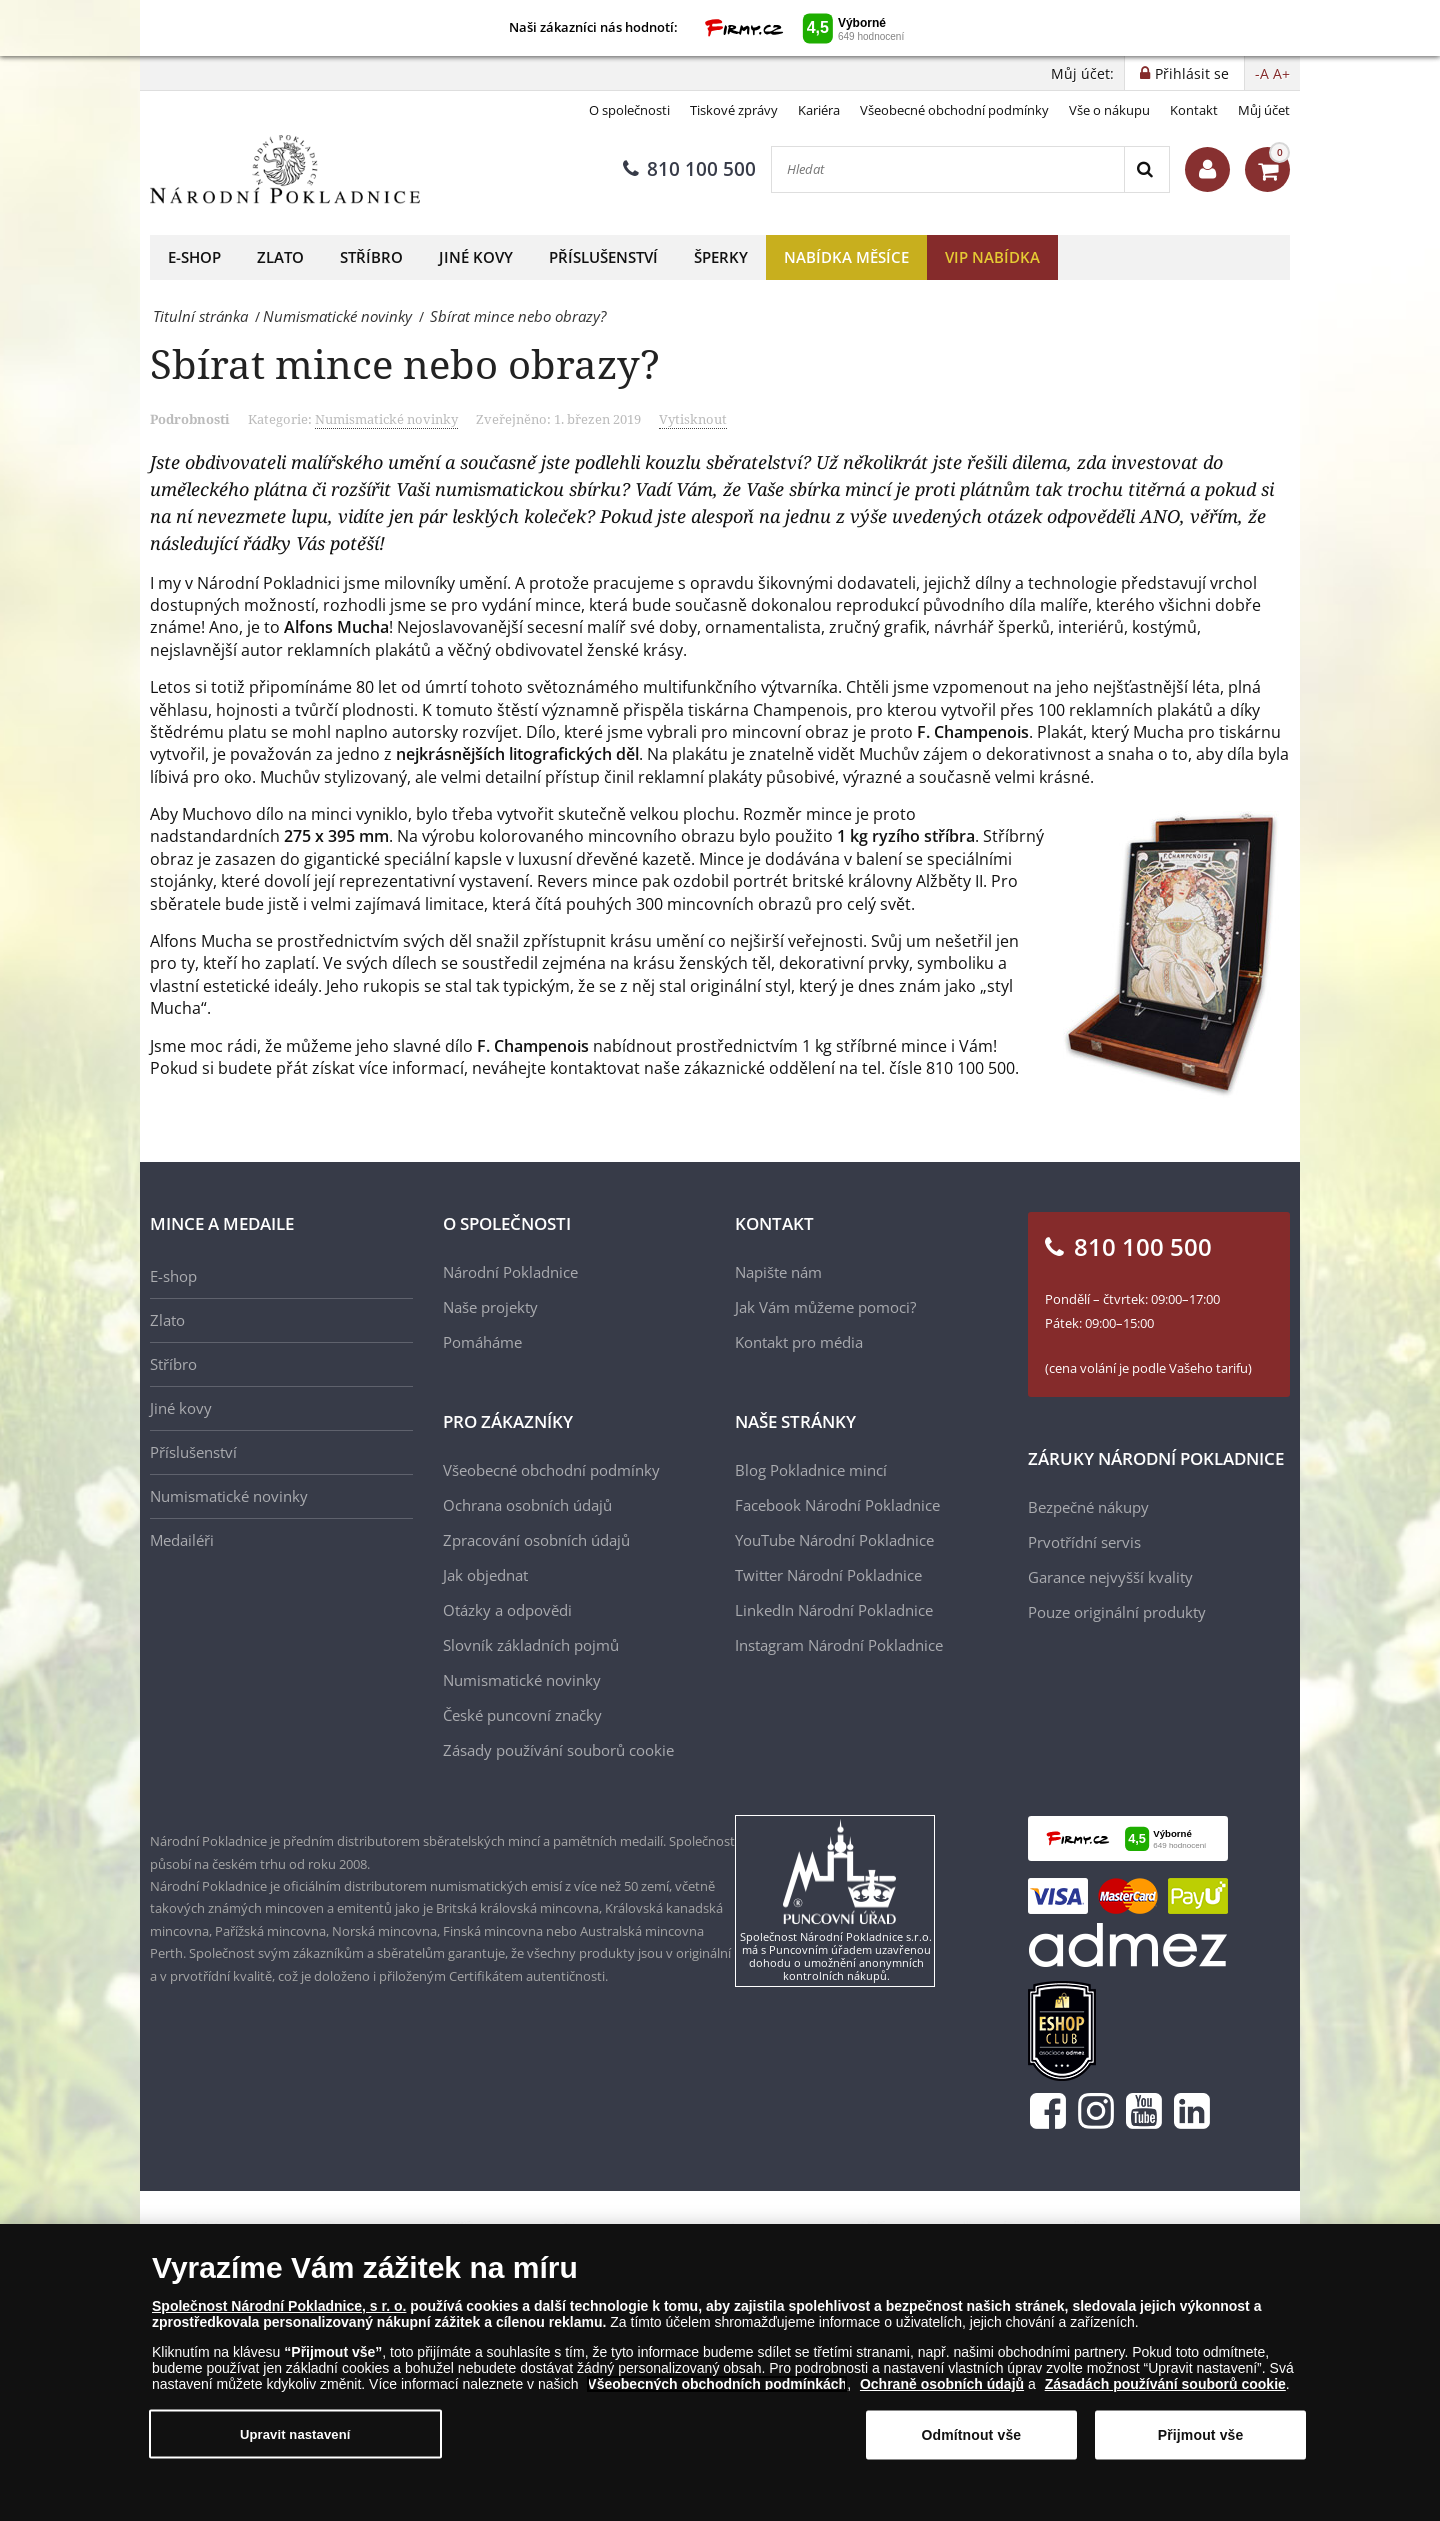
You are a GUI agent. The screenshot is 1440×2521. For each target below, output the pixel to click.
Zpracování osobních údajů (536, 1540)
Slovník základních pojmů (531, 1645)
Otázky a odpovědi (507, 1610)
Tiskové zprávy (734, 110)
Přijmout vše (1201, 2435)
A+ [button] (1281, 73)
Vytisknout (693, 419)
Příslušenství (603, 257)
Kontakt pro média (799, 1342)
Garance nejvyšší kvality (1110, 1577)
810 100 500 (689, 169)
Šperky (721, 257)
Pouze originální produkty (1117, 1612)
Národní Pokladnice (510, 1272)
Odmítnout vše (971, 2435)
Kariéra (819, 110)
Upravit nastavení (295, 2433)
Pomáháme (482, 1342)
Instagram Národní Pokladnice (839, 1645)
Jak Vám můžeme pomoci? (825, 1307)
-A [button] (1262, 73)
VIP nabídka (992, 257)
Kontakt (1194, 110)
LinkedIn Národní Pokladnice (834, 1610)
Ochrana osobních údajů (527, 1505)
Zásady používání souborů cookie (558, 1750)
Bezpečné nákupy (1088, 1507)
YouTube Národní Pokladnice (834, 1540)
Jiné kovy (476, 257)
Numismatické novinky (386, 419)
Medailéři (182, 1540)
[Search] (1146, 169)
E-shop (194, 257)
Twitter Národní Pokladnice (828, 1575)
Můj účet (1264, 110)
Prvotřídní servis (1084, 1542)
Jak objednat (485, 1575)
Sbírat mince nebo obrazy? (405, 363)
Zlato (280, 257)
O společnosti (629, 110)
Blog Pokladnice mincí (811, 1470)
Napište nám (778, 1272)
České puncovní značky (522, 1715)
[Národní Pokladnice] (285, 169)
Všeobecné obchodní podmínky (954, 110)
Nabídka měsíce (846, 257)
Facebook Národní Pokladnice (837, 1505)
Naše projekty (490, 1307)
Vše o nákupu (1109, 110)
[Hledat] (948, 169)
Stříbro (371, 257)
